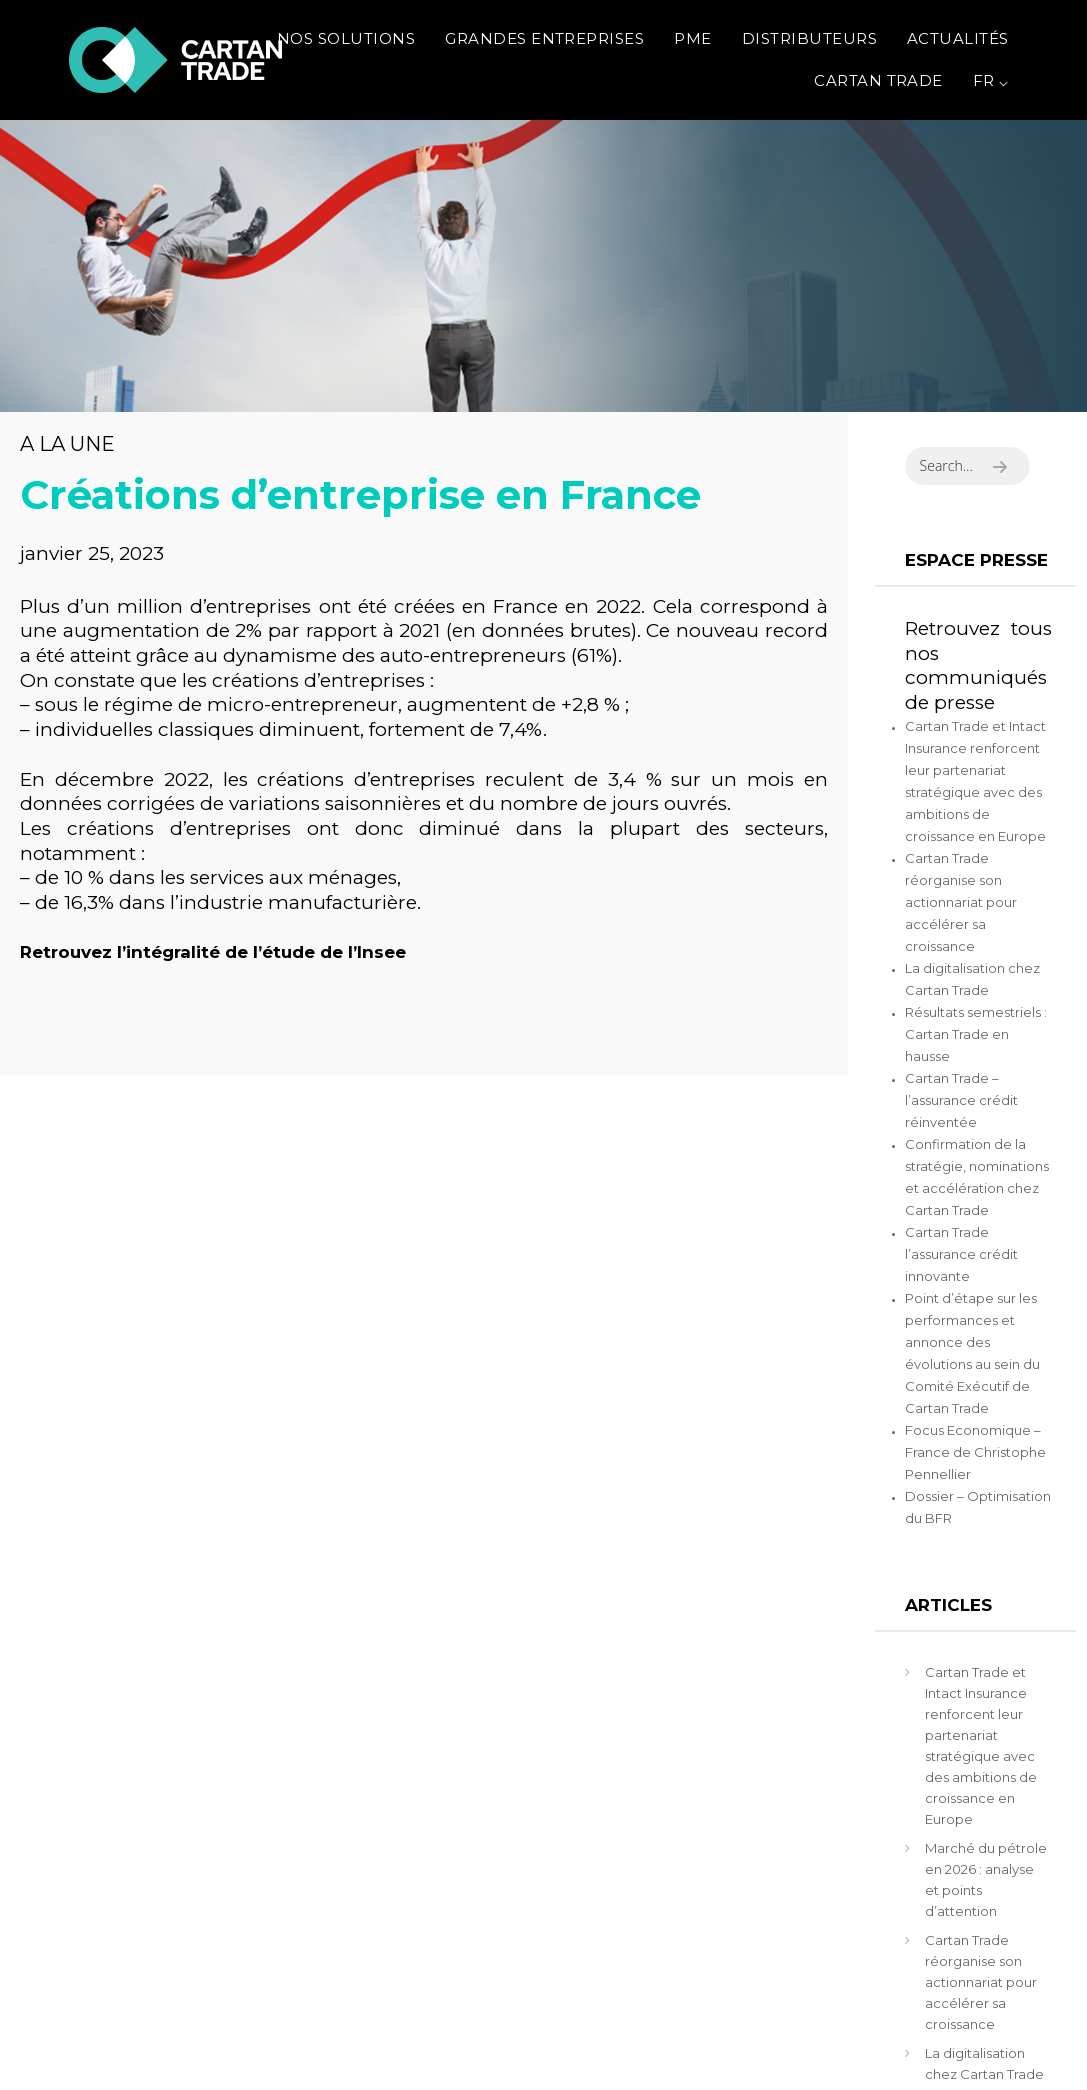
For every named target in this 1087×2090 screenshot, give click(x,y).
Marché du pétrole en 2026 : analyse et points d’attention (986, 1879)
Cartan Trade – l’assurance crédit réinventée (961, 1100)
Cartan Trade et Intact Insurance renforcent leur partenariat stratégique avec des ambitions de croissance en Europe (981, 1745)
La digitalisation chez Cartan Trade (984, 2063)
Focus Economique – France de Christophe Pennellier (975, 1452)
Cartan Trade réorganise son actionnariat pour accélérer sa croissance (961, 902)
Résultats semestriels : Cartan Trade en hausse (976, 1034)
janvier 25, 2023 (92, 553)
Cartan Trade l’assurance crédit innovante (961, 1254)
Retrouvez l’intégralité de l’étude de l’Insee (213, 952)
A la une (67, 444)
